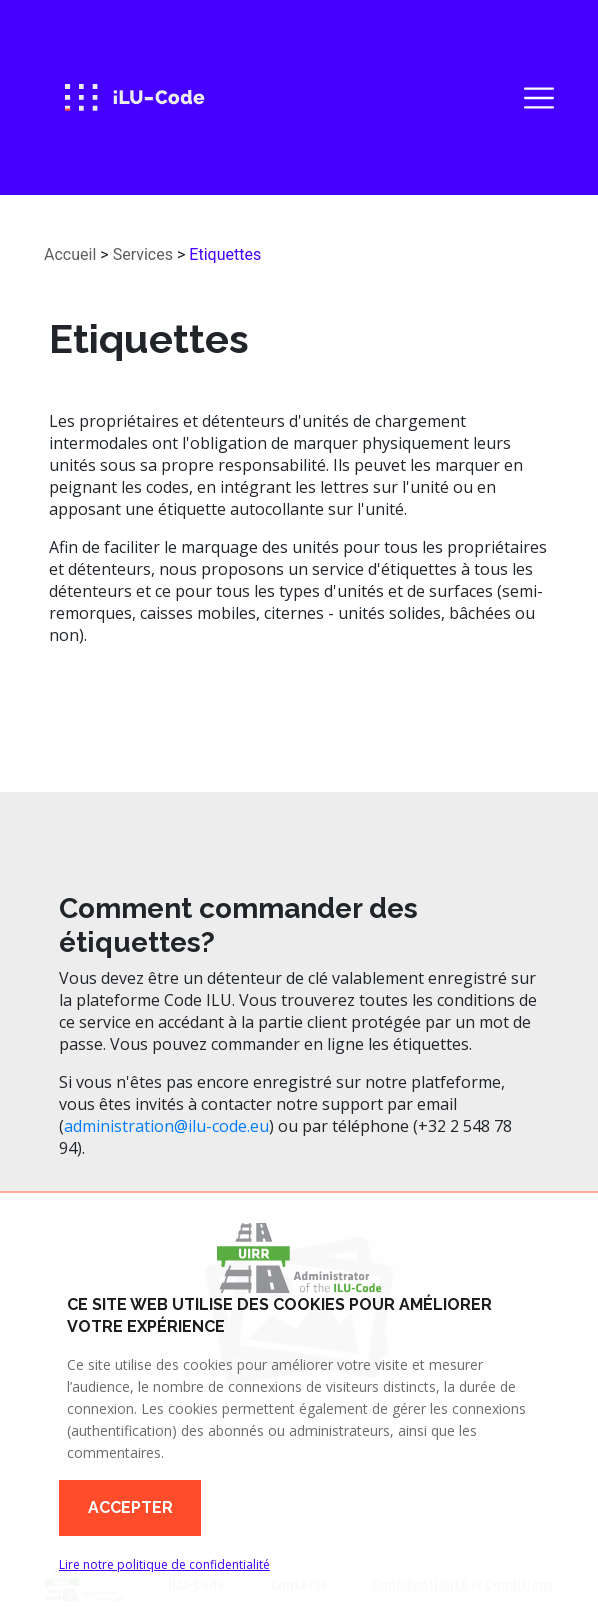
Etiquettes (225, 254)
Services (143, 254)
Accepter (130, 1507)
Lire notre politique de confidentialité (164, 1564)
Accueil (70, 254)
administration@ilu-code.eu (166, 1126)
